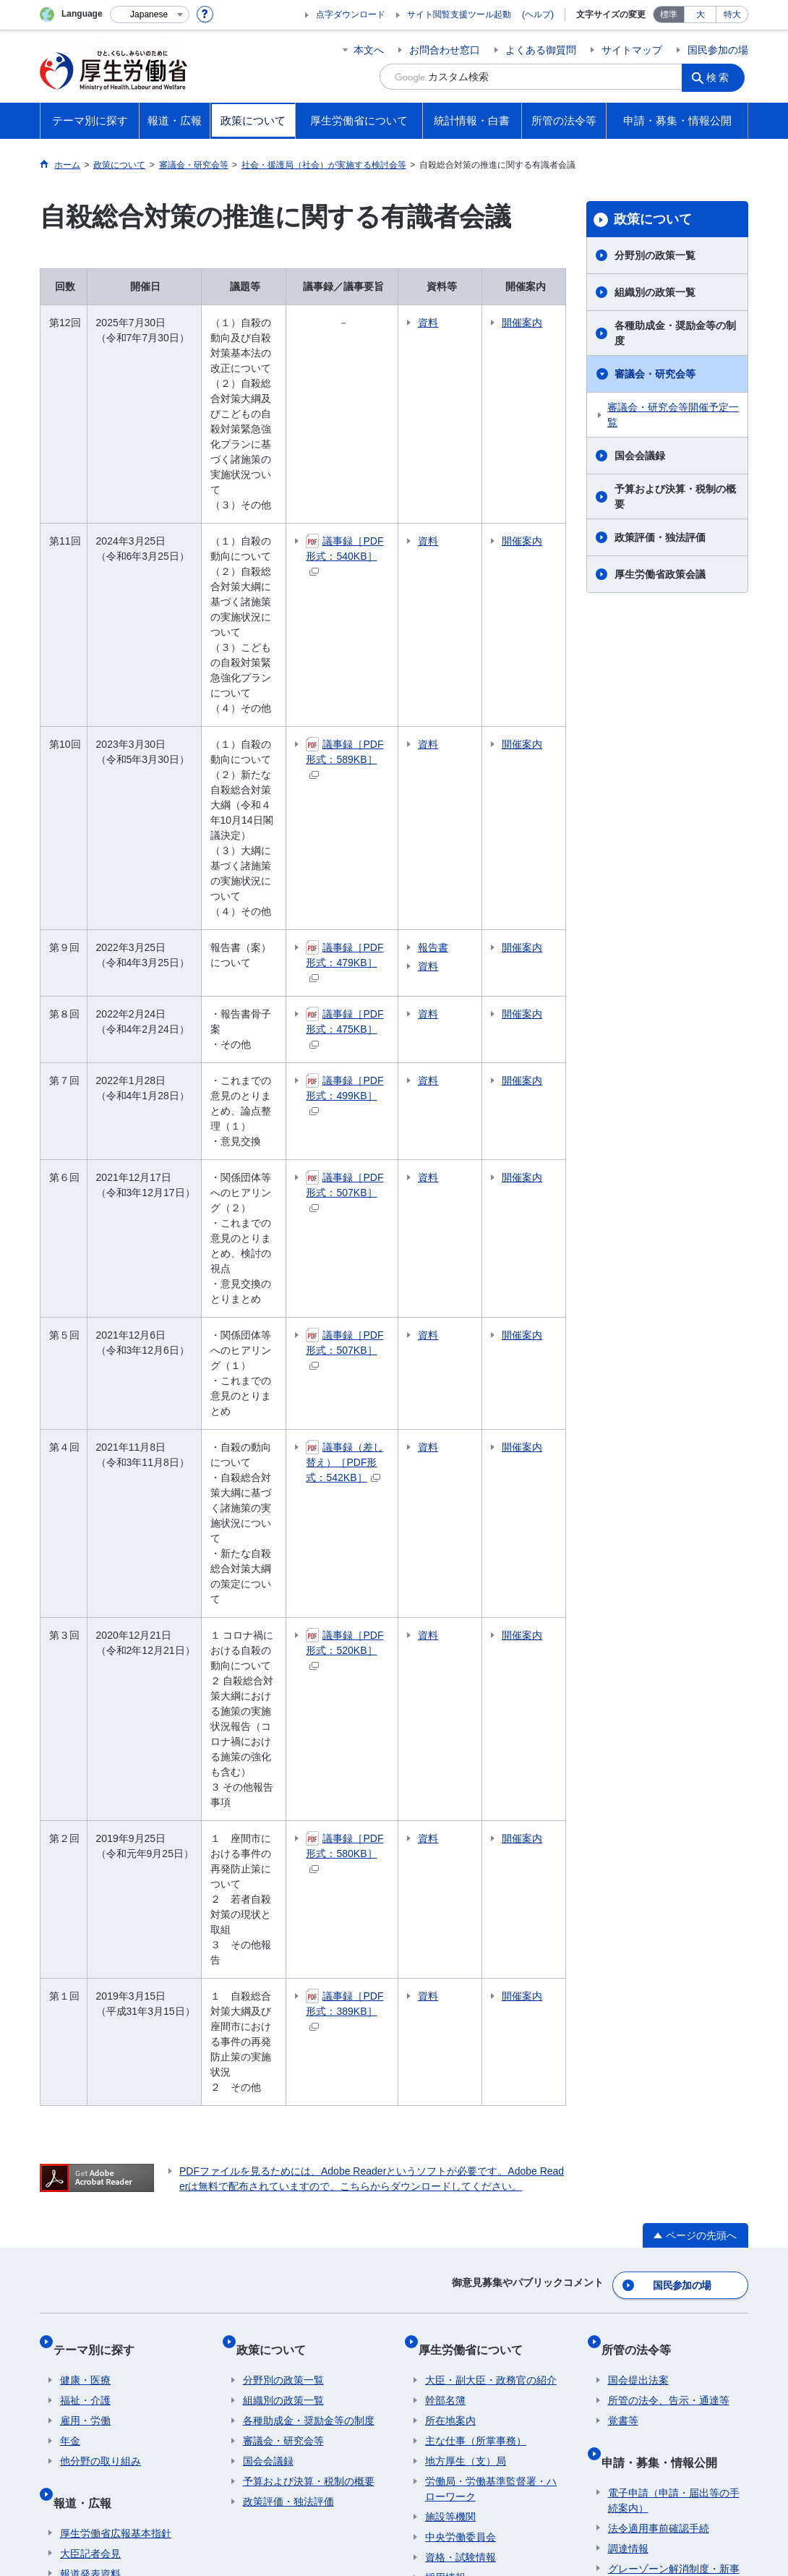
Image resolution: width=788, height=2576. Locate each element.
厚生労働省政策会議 (660, 574)
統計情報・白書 (465, 2095)
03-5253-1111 (289, 2525)
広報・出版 (85, 2063)
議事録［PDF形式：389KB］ (388, 1536)
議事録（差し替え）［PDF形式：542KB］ (393, 1192)
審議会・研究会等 (654, 374)
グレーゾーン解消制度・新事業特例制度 (674, 2045)
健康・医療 (85, 1863)
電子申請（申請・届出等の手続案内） (674, 1969)
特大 (732, 14)
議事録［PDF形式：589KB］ (388, 645)
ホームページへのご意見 (326, 2462)
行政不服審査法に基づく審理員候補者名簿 (674, 2182)
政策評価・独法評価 (660, 537)
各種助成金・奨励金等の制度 (675, 333)
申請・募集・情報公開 (666, 1938)
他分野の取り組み (100, 1944)
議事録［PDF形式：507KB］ (388, 990)
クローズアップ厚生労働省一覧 (455, 2256)
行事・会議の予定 (100, 2083)
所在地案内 (450, 1904)
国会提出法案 (638, 1863)
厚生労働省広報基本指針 (115, 2002)
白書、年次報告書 (465, 2139)
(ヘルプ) (538, 14)
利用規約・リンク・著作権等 (116, 2447)
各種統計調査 (455, 2119)
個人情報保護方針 (247, 2447)
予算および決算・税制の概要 (675, 496)
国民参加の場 (718, 50)
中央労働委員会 (460, 2020)
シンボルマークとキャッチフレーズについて (415, 2447)
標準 (668, 14)
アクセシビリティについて (602, 2447)
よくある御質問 (540, 50)
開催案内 (542, 330)
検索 (722, 76)
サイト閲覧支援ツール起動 (459, 14)
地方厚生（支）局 (465, 1944)
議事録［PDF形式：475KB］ (388, 857)
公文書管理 (633, 2134)
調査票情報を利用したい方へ (491, 2159)
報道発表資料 (90, 2043)
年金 (70, 1924)
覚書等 (623, 1904)
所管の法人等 (226, 2256)
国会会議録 (639, 455)
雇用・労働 (85, 1904)
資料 (481, 322)
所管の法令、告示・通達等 (668, 1884)
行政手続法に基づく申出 (663, 2154)
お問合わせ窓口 (444, 50)
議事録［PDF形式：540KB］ (388, 487)
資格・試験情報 (460, 2041)
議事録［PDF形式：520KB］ (388, 1296)
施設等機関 (450, 2000)
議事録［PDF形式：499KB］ (388, 909)
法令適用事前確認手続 (658, 1997)
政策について (653, 219)
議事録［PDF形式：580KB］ (388, 1423)
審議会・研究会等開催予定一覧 (673, 414)
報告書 (486, 795)
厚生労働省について (477, 1839)
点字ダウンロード (350, 14)
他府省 (152, 2256)
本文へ (369, 50)
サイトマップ (631, 50)
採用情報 (445, 2061)
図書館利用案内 (320, 2256)
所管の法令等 (642, 1839)
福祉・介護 (85, 1884)
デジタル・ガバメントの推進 (674, 2114)
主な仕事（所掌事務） (475, 1924)
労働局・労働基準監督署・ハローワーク (491, 1972)
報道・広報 (89, 1978)
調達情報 (628, 2017)
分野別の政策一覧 (654, 255)
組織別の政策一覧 (654, 292)
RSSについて (214, 2462)
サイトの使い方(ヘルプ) (104, 2462)
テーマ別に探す (100, 1839)
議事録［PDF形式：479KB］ (388, 802)
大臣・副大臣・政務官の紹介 (491, 1863)
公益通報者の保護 (648, 2073)
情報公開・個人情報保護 (663, 2093)
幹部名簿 (445, 1884)
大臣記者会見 (90, 2023)
